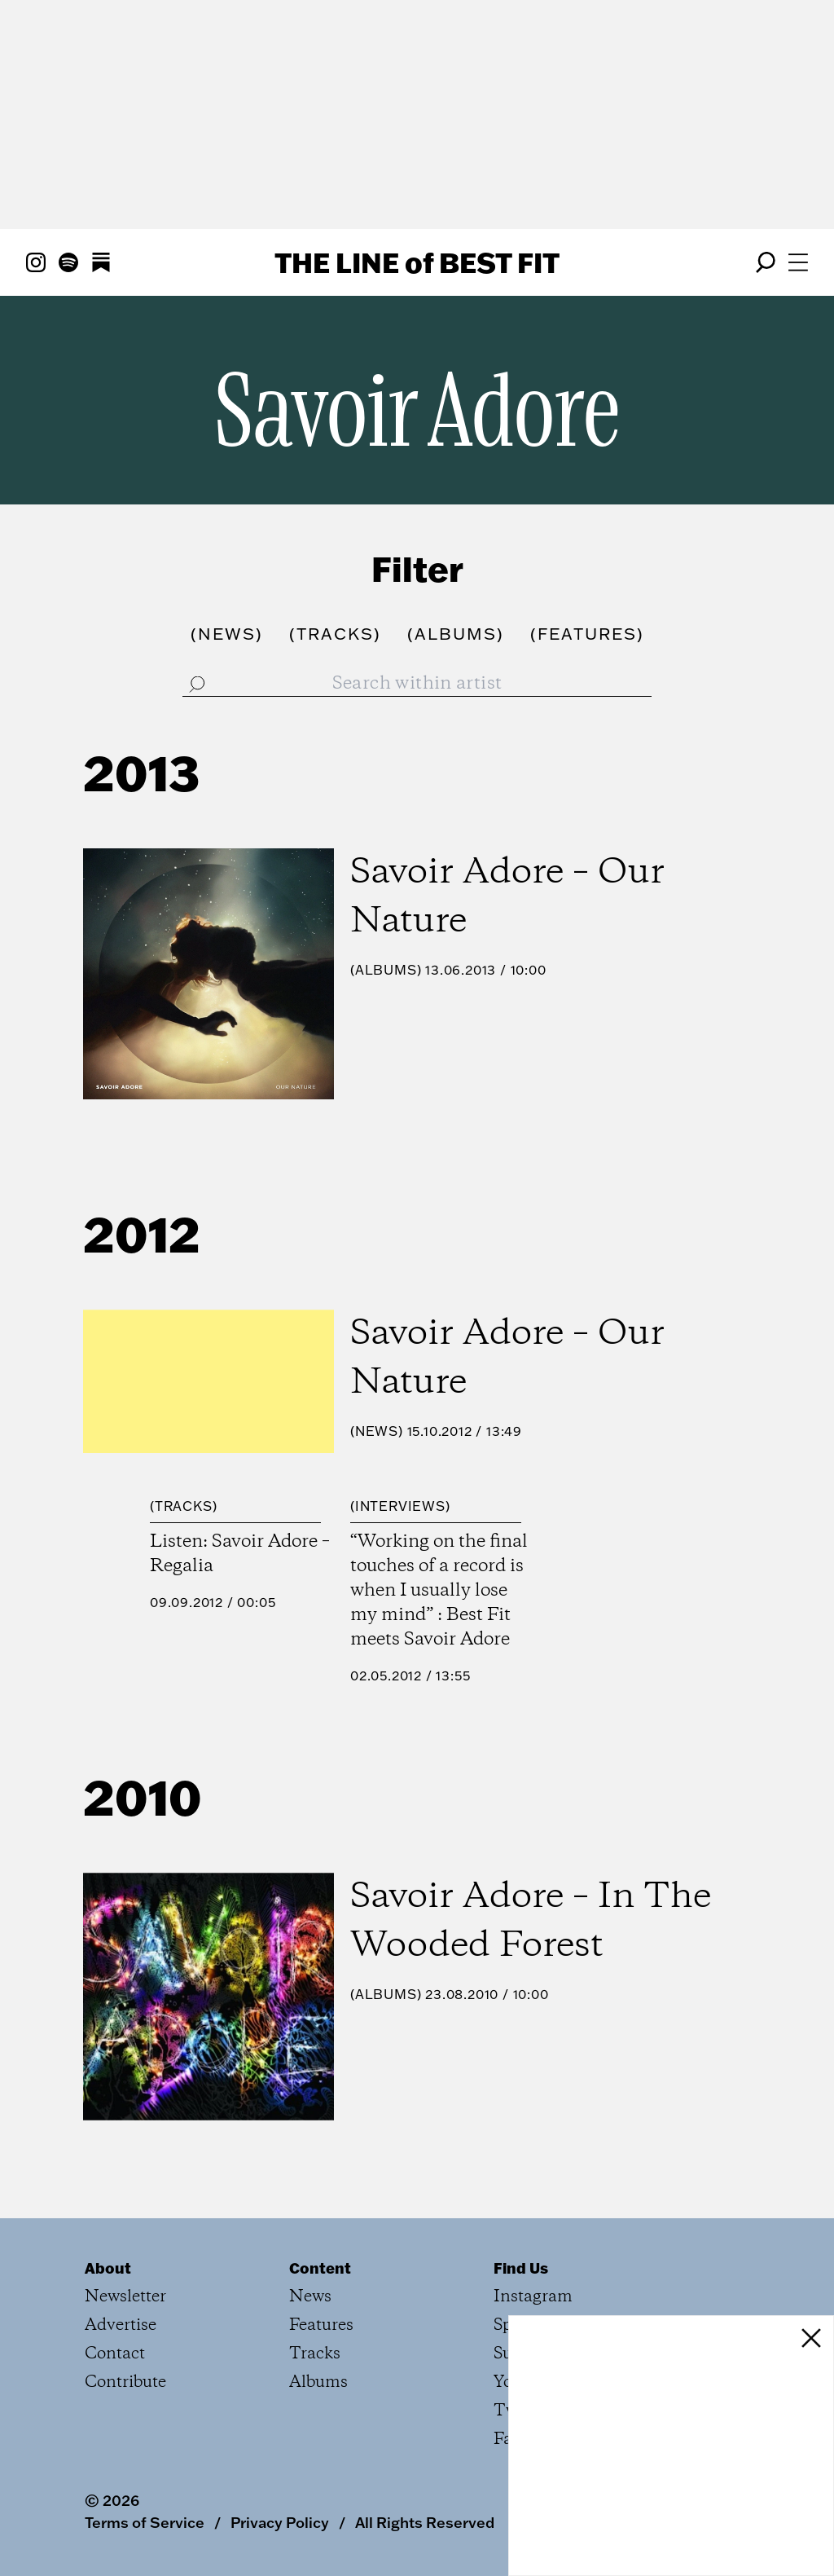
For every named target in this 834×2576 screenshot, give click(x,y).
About (108, 2268)
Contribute (125, 2382)
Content (320, 2268)
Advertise (120, 2325)
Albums (386, 970)
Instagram (533, 2297)
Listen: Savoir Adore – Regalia (240, 1554)
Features (321, 2325)
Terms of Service (144, 2522)
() (227, 633)
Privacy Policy (279, 2522)
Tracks (184, 1506)
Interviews (400, 1506)
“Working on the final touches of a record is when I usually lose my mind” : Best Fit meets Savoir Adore (439, 1591)
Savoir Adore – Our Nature (507, 897)
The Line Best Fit (417, 262)
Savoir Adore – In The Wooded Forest (530, 1922)
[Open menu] (798, 262)
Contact (115, 2354)
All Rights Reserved (424, 2522)
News (376, 1431)
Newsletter (125, 2297)
